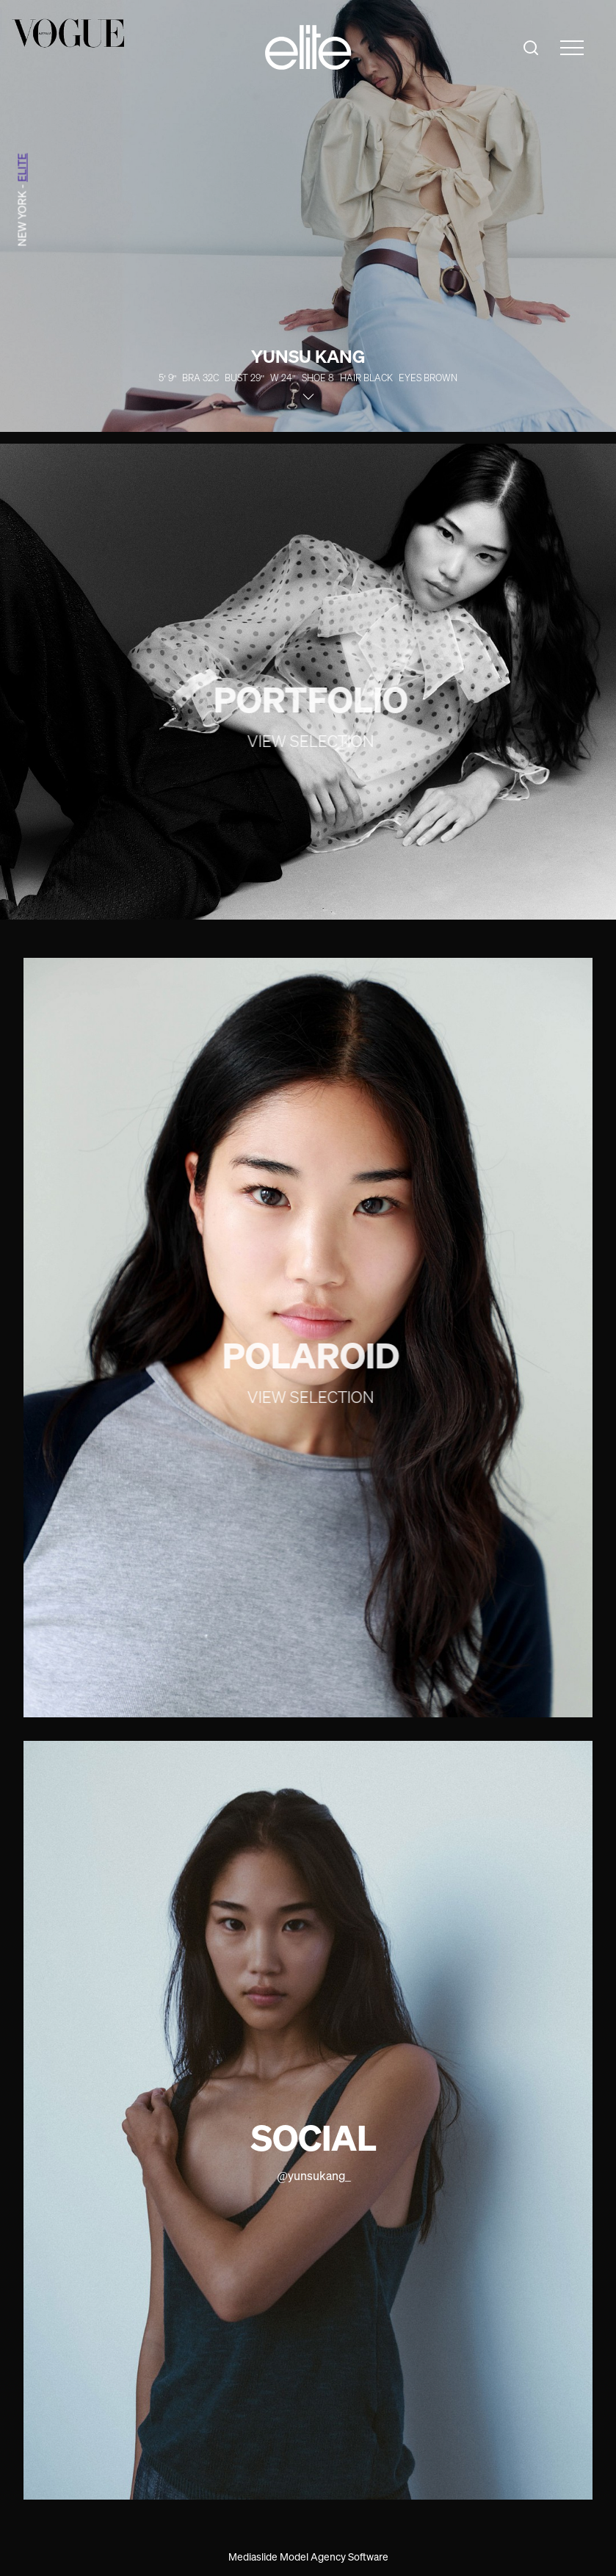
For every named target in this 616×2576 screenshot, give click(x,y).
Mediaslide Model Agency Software (308, 2557)
